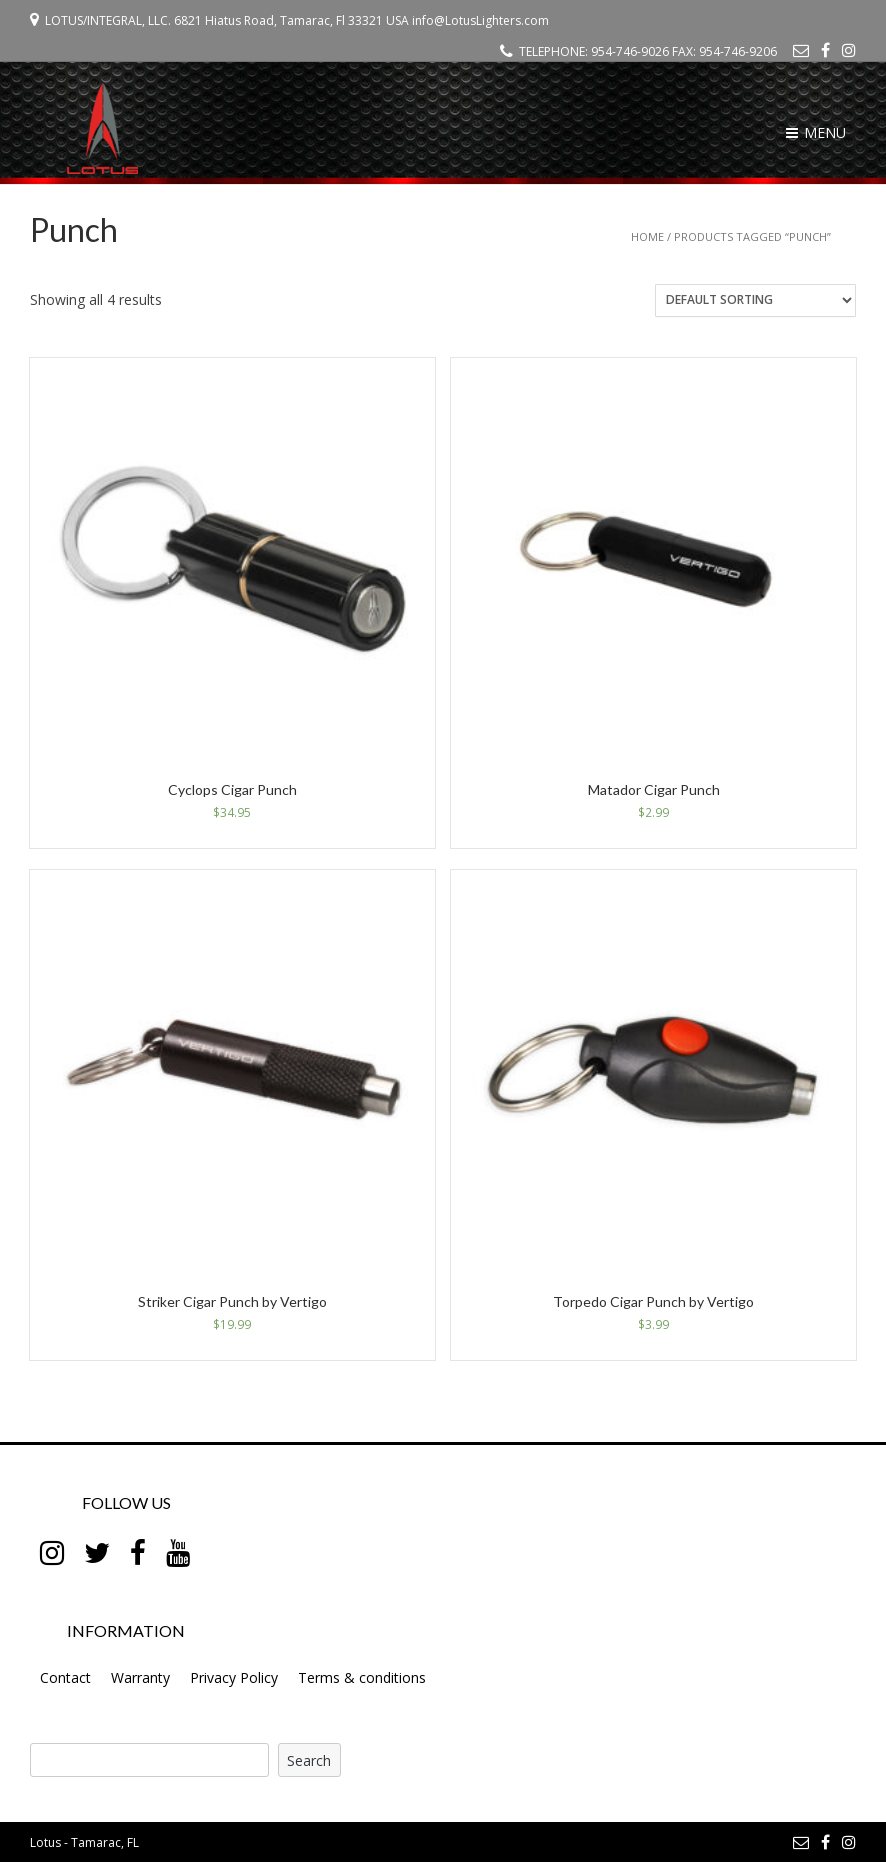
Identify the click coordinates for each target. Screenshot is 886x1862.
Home (647, 236)
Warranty (140, 1677)
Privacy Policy (234, 1677)
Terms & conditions (362, 1677)
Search (309, 1760)
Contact (65, 1677)
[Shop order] (755, 300)
